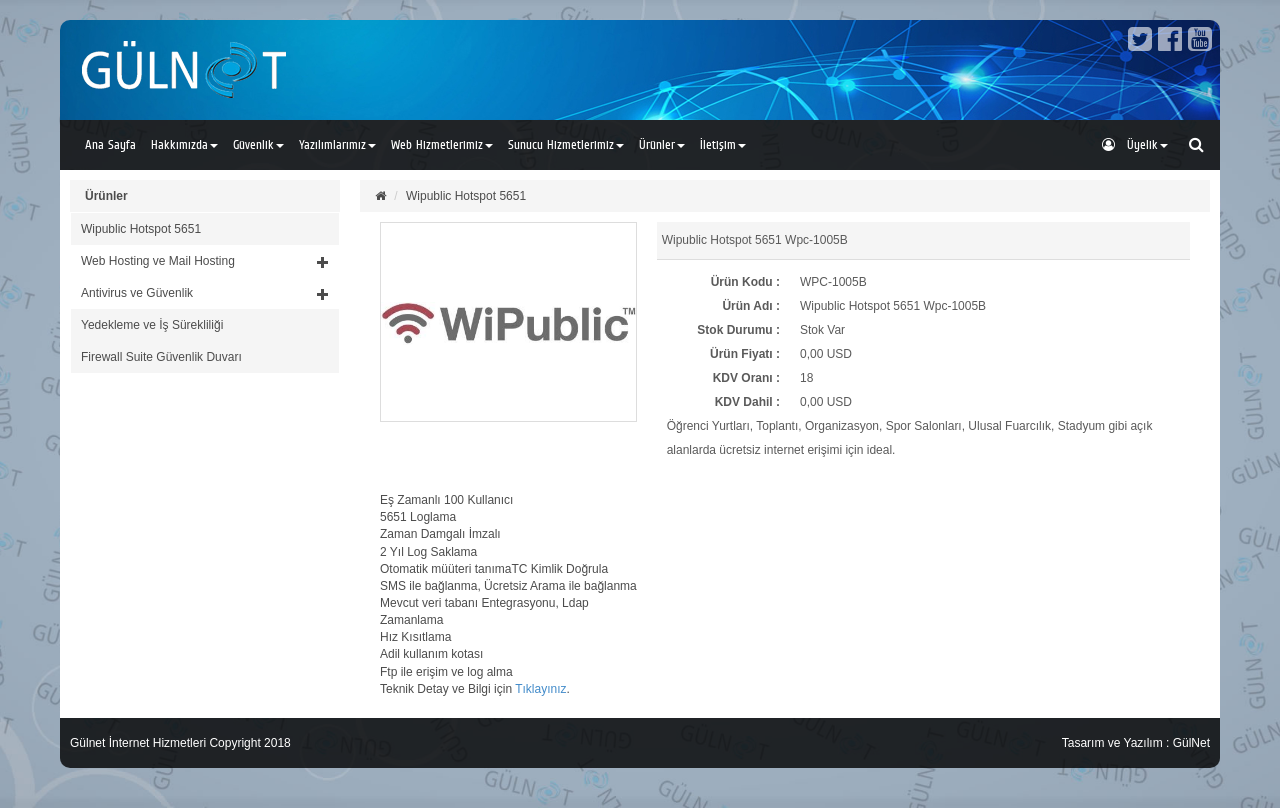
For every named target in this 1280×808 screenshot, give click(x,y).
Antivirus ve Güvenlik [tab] (205, 293)
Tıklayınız (540, 689)
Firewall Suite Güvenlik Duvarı (161, 357)
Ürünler (106, 196)
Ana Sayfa (110, 144)
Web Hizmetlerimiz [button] (442, 144)
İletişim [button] (723, 144)
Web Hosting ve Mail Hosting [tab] (205, 261)
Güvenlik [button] (258, 144)
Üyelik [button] (1135, 144)
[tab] (205, 229)
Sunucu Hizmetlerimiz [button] (566, 144)
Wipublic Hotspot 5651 (141, 229)
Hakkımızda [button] (184, 144)
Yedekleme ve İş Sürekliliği (152, 325)
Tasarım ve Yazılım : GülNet (1136, 743)
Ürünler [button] (662, 144)
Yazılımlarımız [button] (337, 144)
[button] (205, 261)
